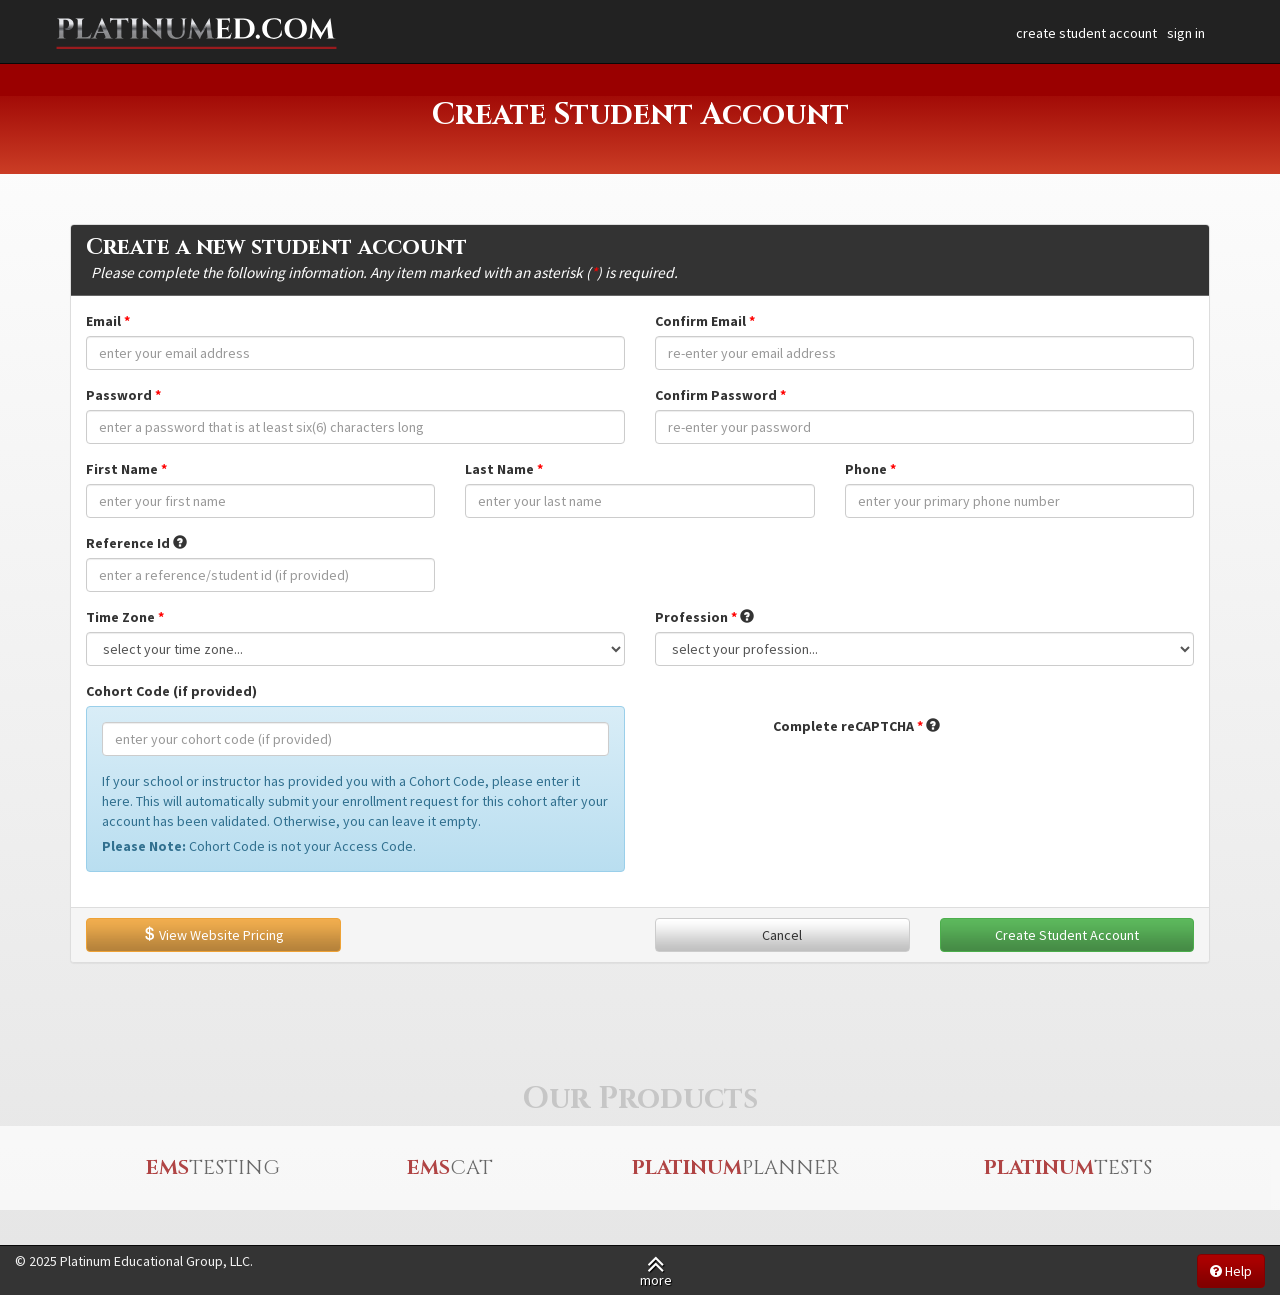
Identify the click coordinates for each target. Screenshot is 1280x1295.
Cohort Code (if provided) (171, 691)
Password (119, 395)
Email (103, 321)
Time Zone (120, 617)
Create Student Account (1067, 935)
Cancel (782, 935)
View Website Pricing (213, 935)
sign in (1186, 33)
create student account (1086, 33)
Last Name (499, 469)
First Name (122, 469)
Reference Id (128, 543)
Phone (866, 469)
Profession (691, 617)
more (656, 1270)
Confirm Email (700, 321)
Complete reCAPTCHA (843, 726)
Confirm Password (716, 395)
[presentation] (925, 780)
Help (1231, 1271)
